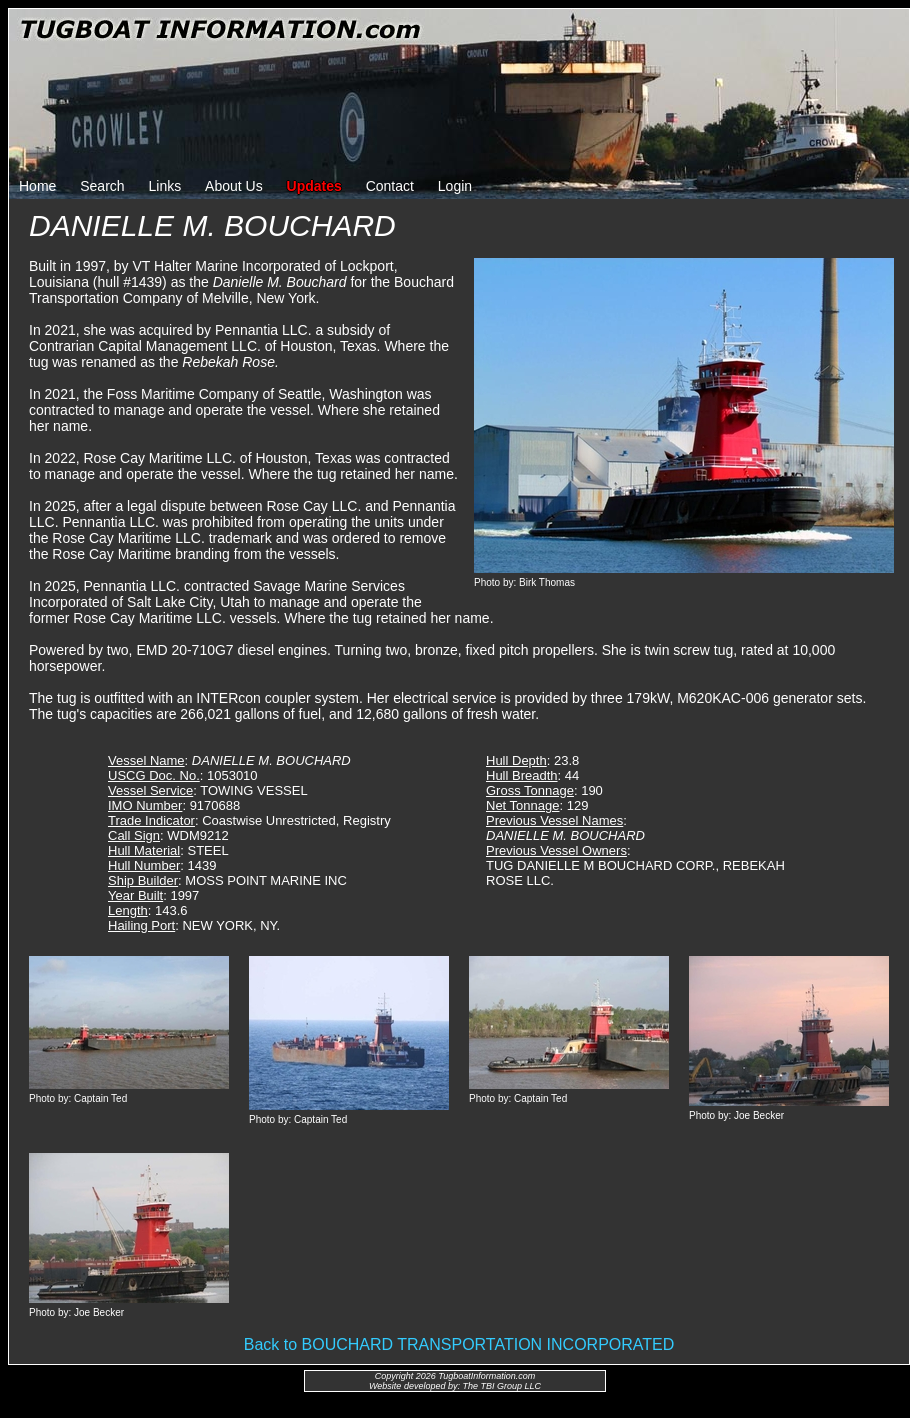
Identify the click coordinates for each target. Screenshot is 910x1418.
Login (455, 186)
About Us (234, 186)
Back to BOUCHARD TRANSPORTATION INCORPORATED (459, 1344)
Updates (314, 186)
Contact (390, 186)
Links (165, 186)
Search (102, 186)
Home (37, 186)
